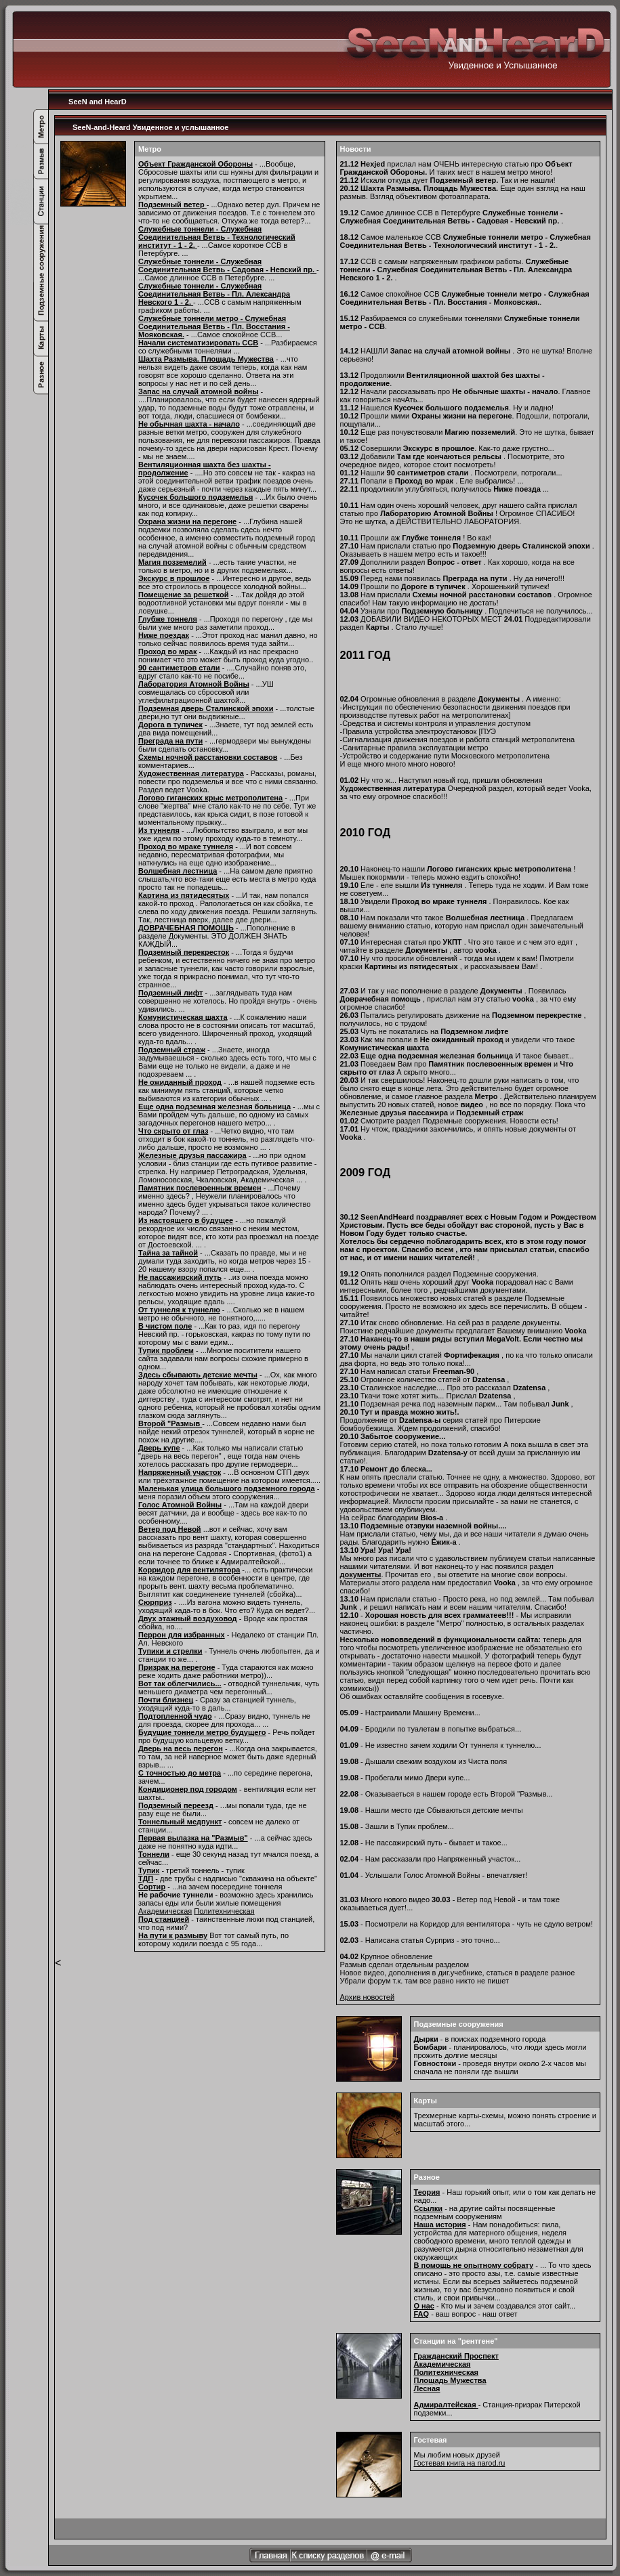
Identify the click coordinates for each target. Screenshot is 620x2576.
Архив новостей (367, 1997)
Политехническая (224, 1911)
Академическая (165, 1911)
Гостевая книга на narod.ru (459, 2463)
